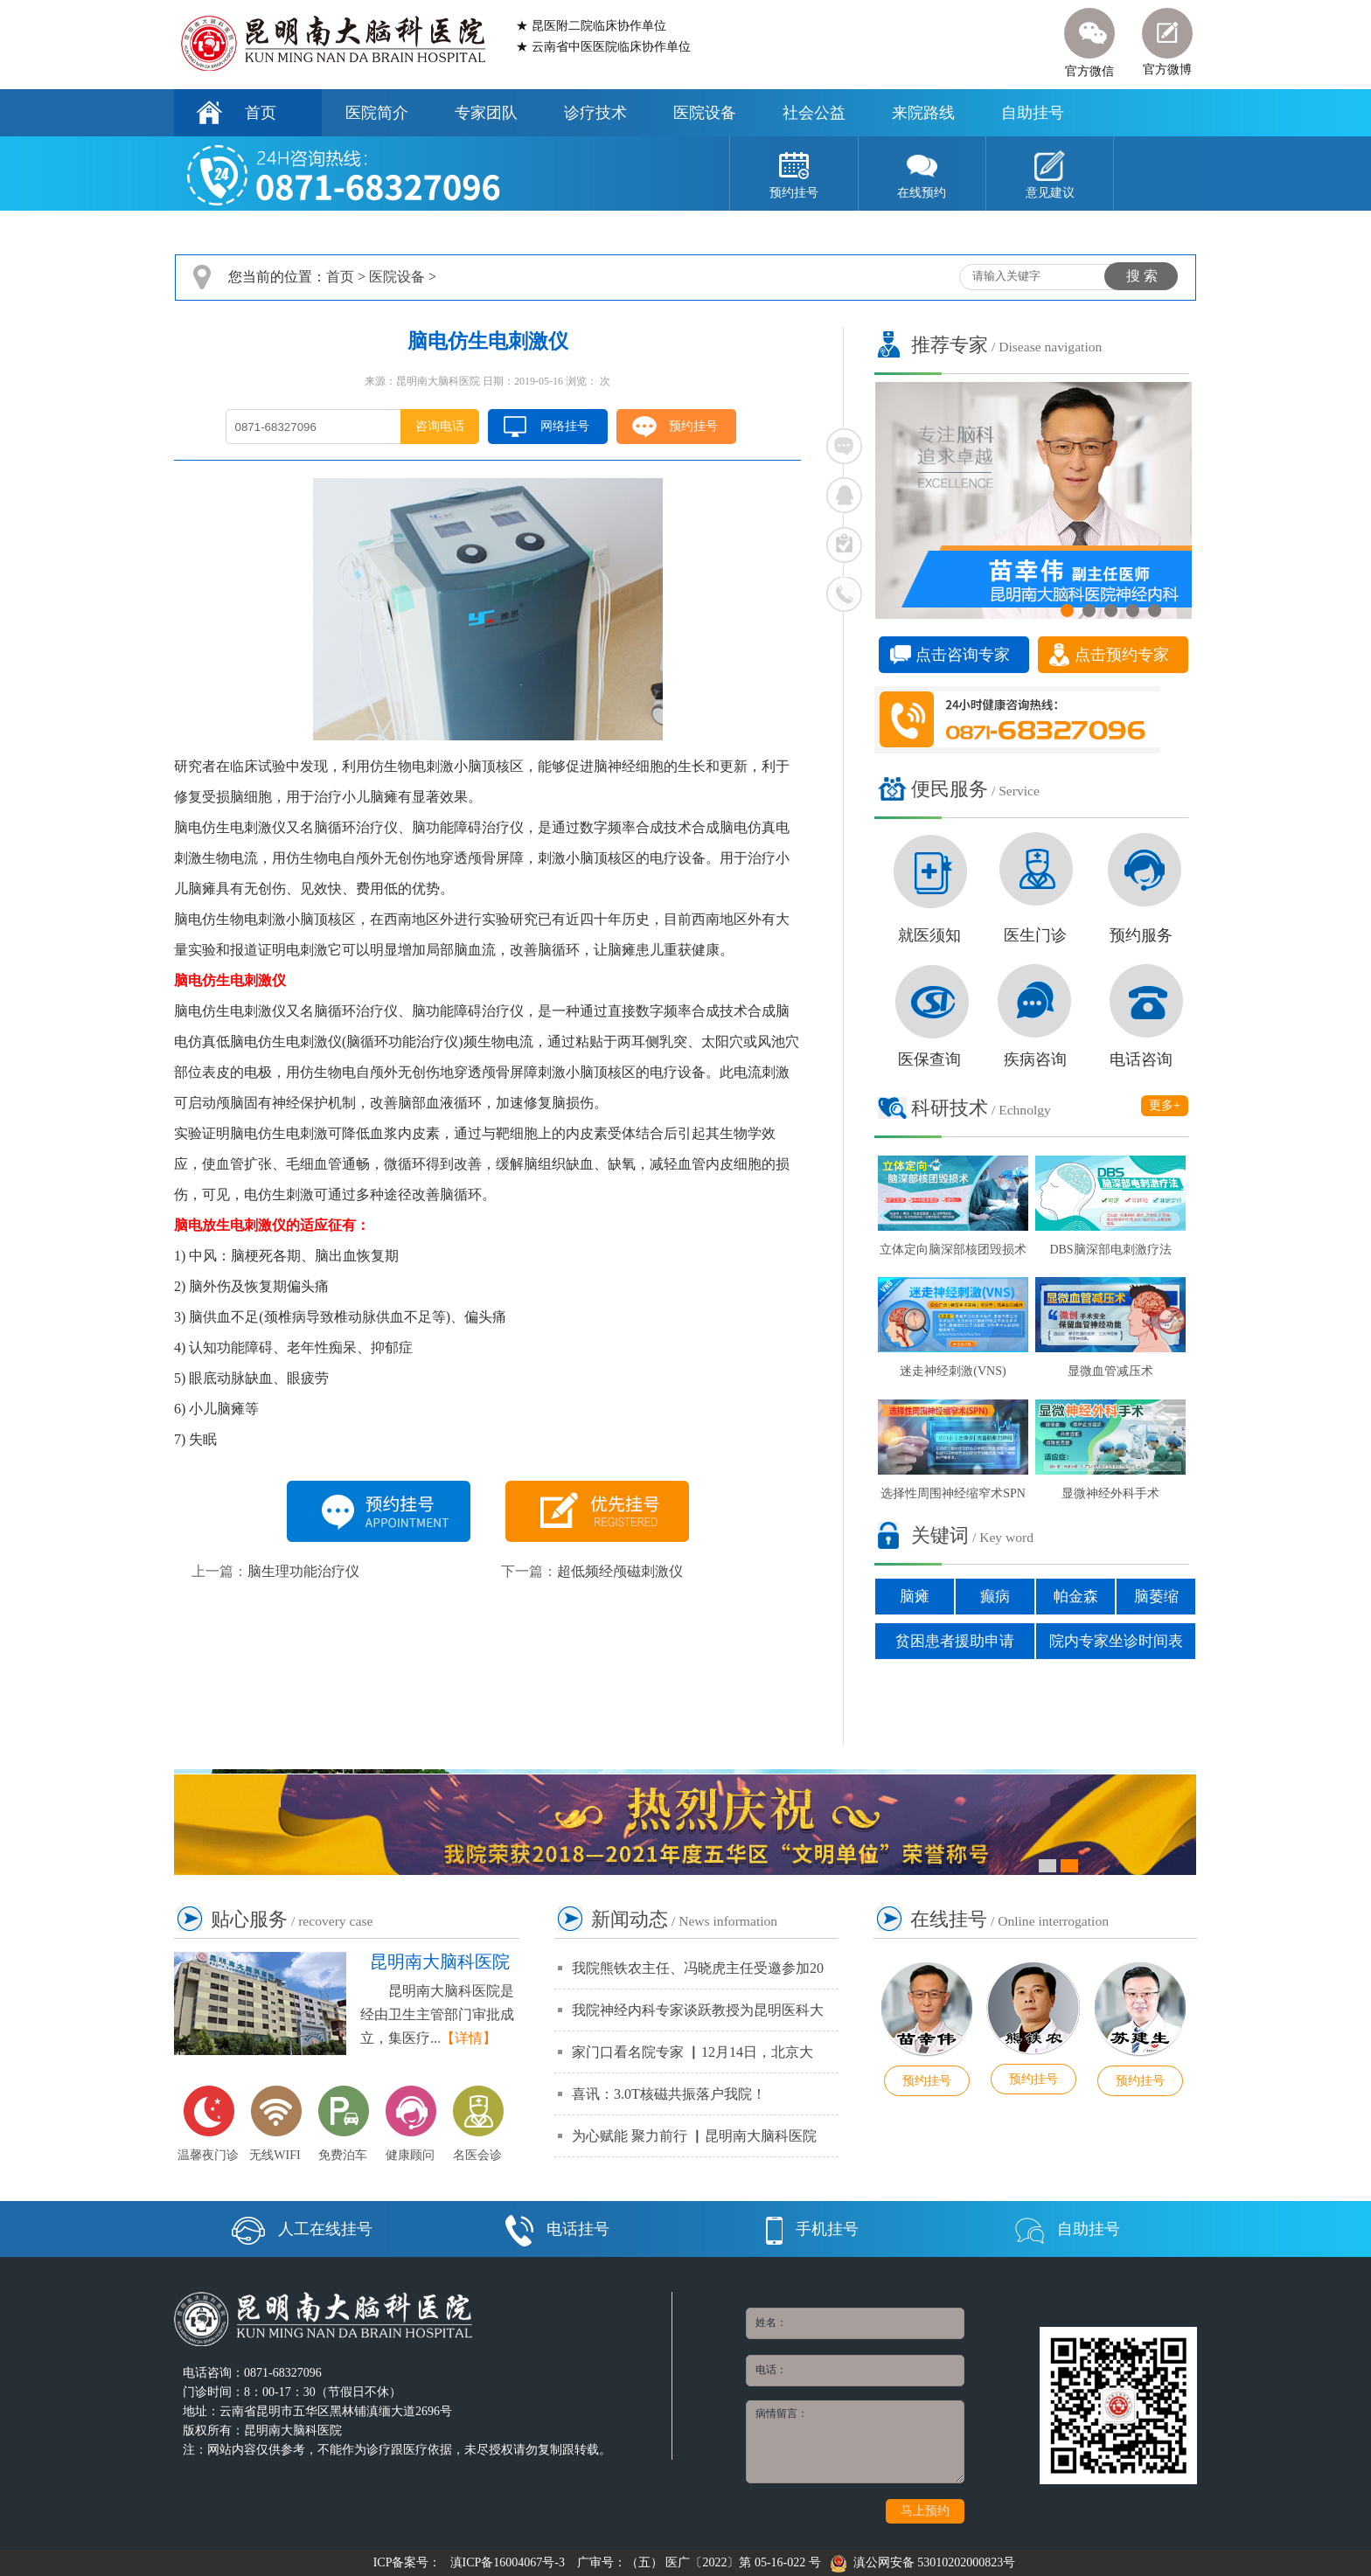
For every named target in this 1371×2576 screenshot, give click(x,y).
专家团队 (486, 113)
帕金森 (1076, 1596)
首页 (260, 113)
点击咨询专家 (962, 654)
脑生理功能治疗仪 (303, 1571)
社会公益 (814, 113)
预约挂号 (693, 426)
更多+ (1164, 1105)
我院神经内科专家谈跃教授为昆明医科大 (698, 2010)
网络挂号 (564, 426)
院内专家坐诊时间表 (1116, 1641)
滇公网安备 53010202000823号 (923, 2562)
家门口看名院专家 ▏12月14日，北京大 (692, 2052)
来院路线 (923, 113)
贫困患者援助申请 (954, 1641)
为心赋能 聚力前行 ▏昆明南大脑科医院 (694, 2135)
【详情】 (469, 2038)
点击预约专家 (1122, 654)
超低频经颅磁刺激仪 (620, 1571)
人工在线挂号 (302, 2229)
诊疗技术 (595, 113)
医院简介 (376, 113)
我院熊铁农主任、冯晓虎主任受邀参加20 (698, 1968)
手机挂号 (812, 2229)
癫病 (995, 1596)
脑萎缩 (1156, 1596)
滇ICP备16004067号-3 (507, 2562)
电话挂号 (557, 2229)
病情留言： (855, 2441)
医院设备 (704, 113)
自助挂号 (1032, 113)
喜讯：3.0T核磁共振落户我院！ (669, 2093)
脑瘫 (914, 1596)
